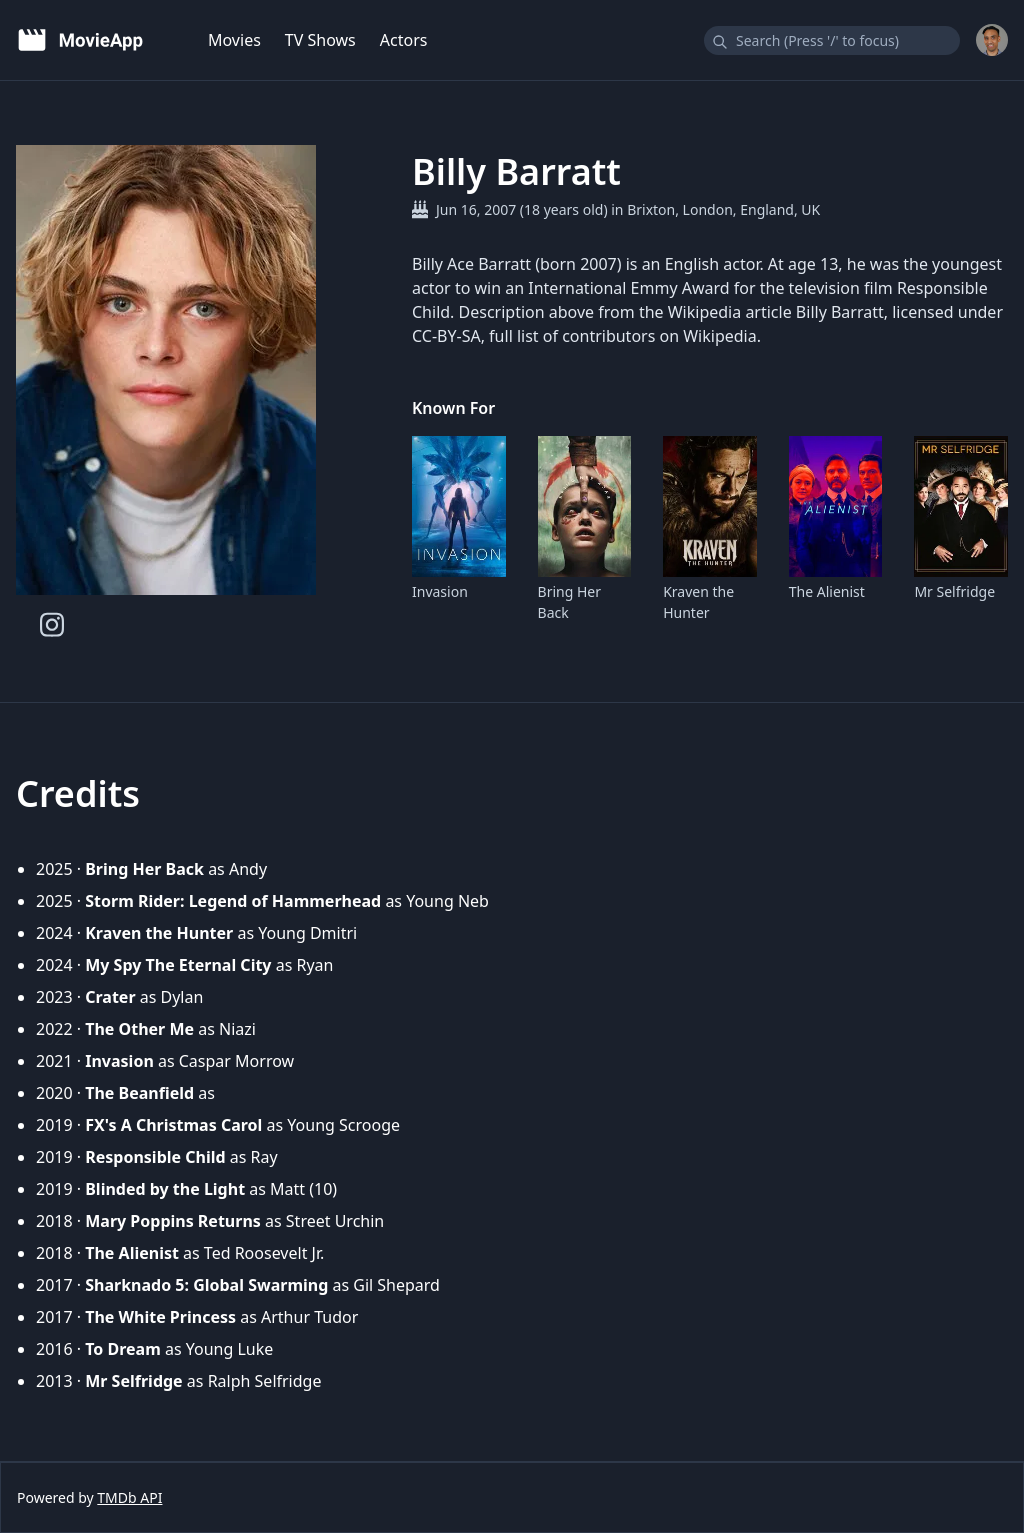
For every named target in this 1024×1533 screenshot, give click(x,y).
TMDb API (129, 1497)
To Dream (123, 1349)
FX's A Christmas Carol (173, 1125)
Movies (234, 40)
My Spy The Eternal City (178, 965)
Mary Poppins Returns (173, 1221)
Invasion (440, 591)
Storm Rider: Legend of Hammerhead (233, 901)
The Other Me (139, 1029)
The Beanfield (139, 1093)
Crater (110, 997)
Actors (404, 40)
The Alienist (827, 591)
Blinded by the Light (165, 1189)
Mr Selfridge (954, 591)
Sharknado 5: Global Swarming (206, 1285)
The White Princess (160, 1317)
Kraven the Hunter (698, 602)
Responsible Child (155, 1157)
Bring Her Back (569, 602)
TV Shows (320, 40)
